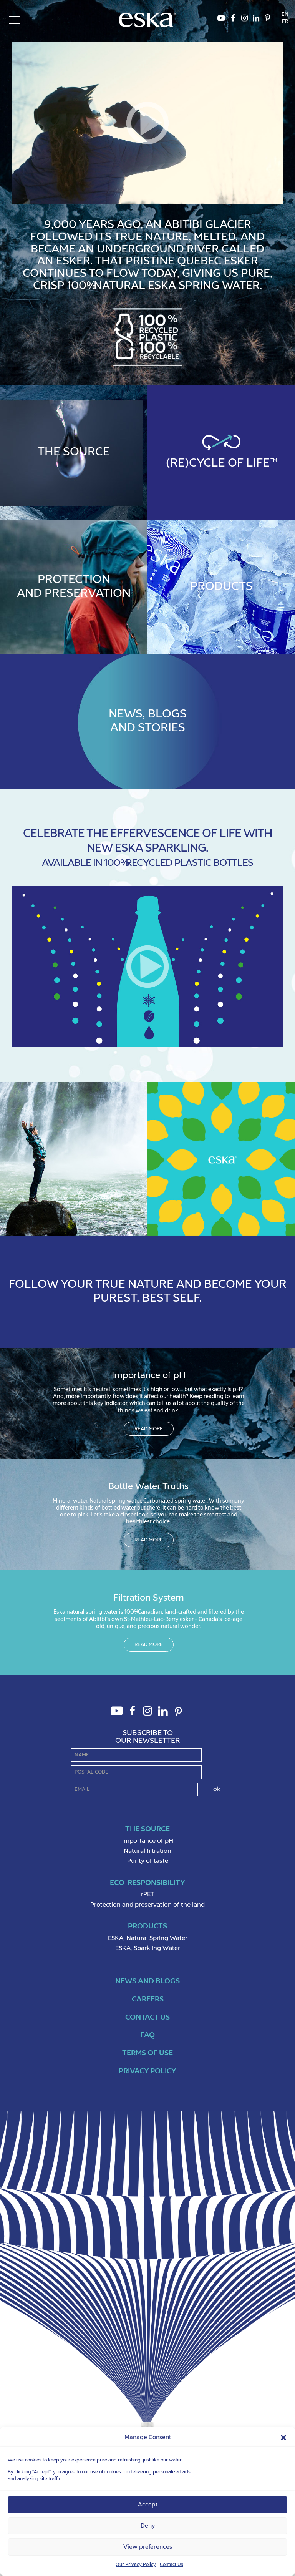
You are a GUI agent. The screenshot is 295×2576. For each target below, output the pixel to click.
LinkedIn (256, 20)
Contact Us (171, 2565)
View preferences (147, 2547)
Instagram (244, 20)
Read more (148, 1429)
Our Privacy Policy (136, 2565)
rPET (147, 1895)
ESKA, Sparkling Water (147, 1948)
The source (147, 1829)
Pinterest (267, 20)
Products (147, 1926)
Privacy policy (147, 2071)
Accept (147, 2505)
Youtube (221, 20)
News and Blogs (147, 1981)
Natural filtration (147, 1851)
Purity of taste (147, 1861)
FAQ (147, 2035)
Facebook (233, 20)
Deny (148, 2526)
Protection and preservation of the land (147, 1905)
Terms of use (147, 2053)
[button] (283, 2437)
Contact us (147, 2017)
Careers (148, 1999)
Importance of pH (147, 1841)
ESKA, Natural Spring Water (147, 1938)
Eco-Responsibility (147, 1883)
